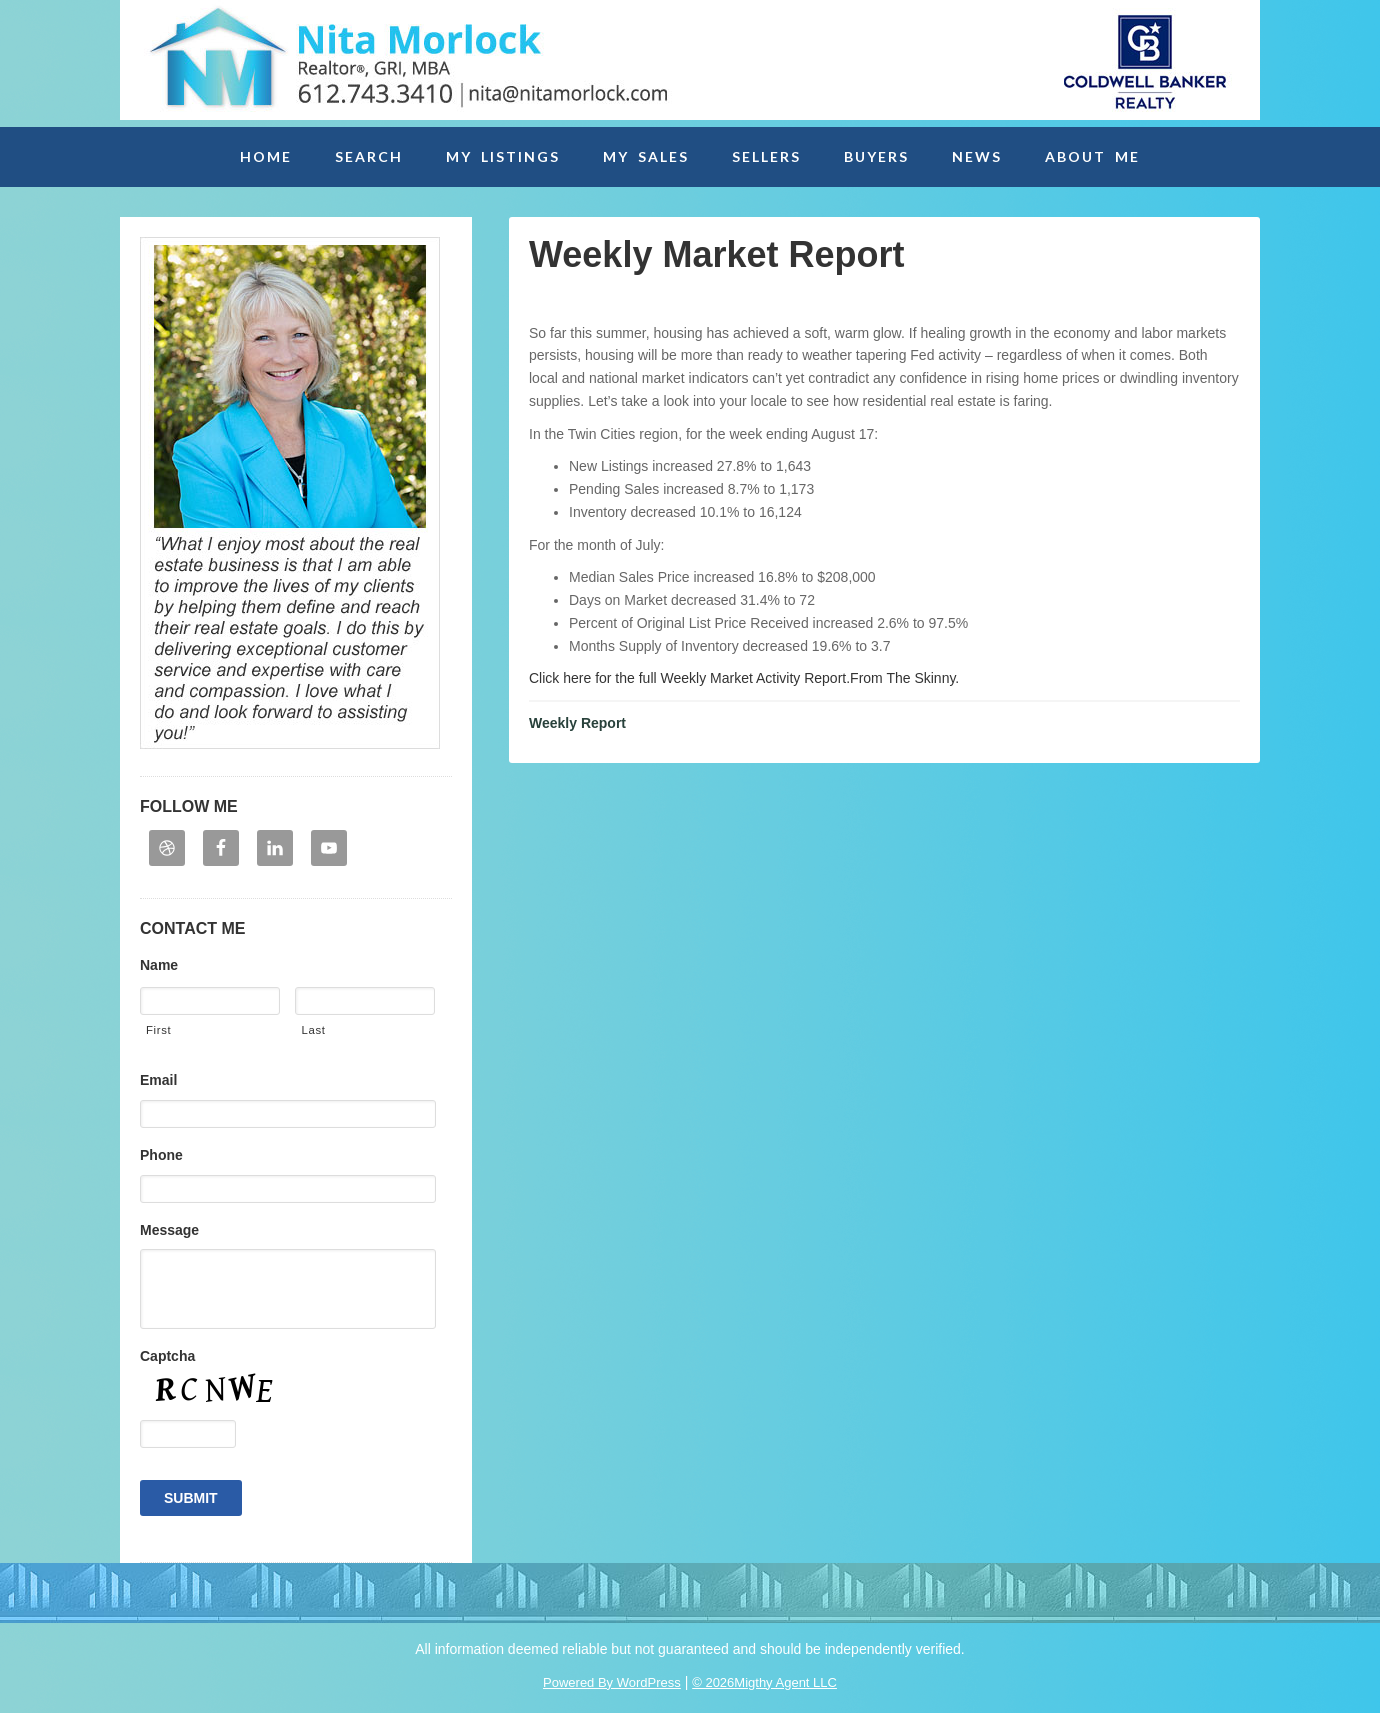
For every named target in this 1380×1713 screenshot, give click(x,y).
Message (169, 1230)
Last (313, 1030)
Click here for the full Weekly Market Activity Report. (689, 678)
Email (158, 1080)
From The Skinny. (904, 678)
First (158, 1030)
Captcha (167, 1356)
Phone (161, 1155)
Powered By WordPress (612, 1682)
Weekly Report (577, 723)
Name (159, 965)
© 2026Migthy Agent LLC (764, 1682)
